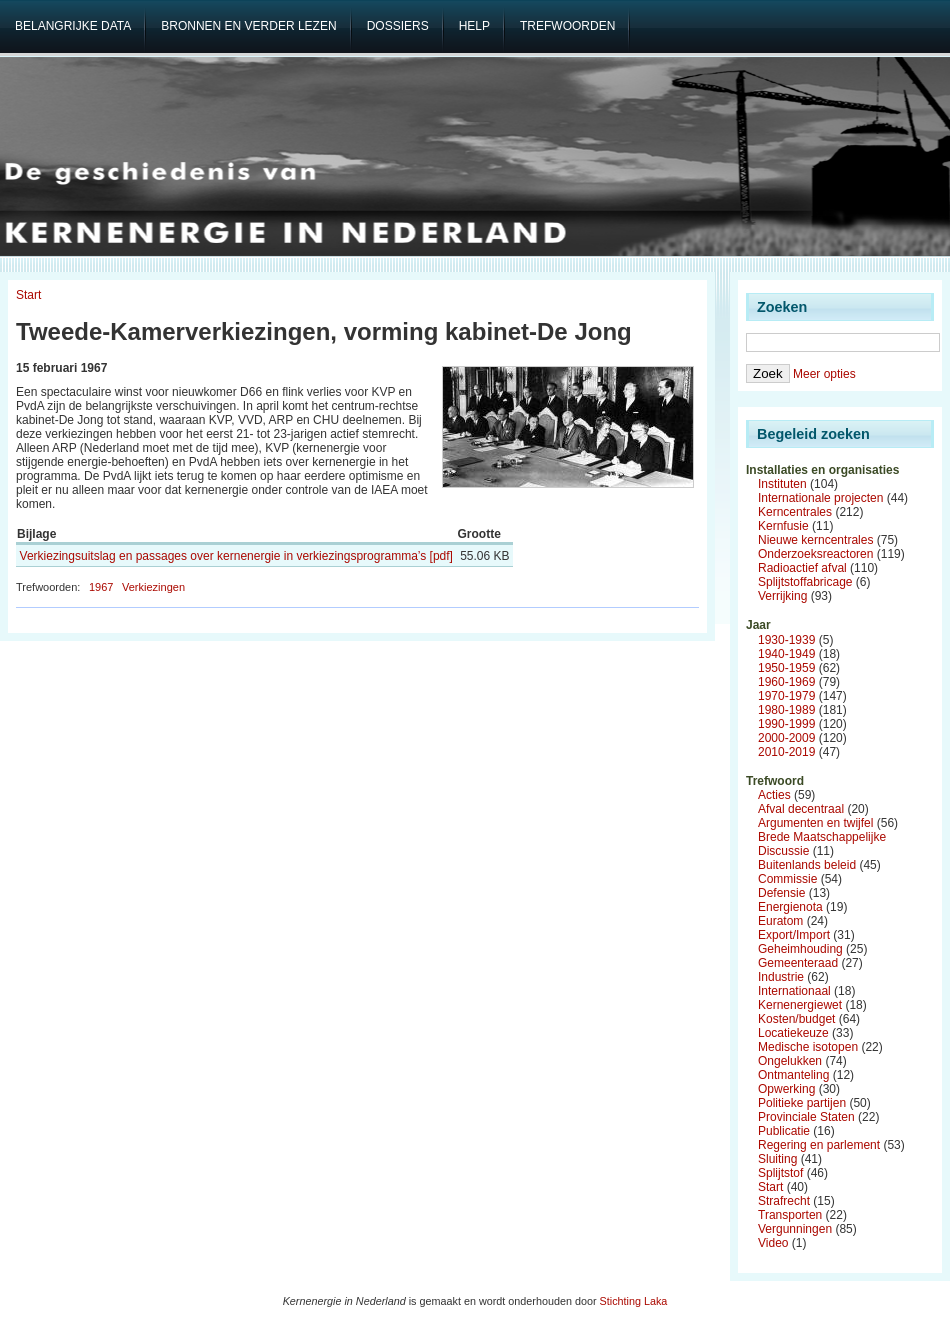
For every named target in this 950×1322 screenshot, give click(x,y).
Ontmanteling (793, 1075)
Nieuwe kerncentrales (815, 540)
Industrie (781, 977)
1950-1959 (786, 668)
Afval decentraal (801, 809)
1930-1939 (786, 640)
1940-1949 (786, 654)
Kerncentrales (795, 512)
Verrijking (782, 596)
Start (28, 295)
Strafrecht (784, 1201)
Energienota (790, 907)
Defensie (781, 893)
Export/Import (794, 935)
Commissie (787, 879)
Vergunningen (795, 1229)
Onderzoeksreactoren (815, 554)
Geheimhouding (800, 949)
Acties (774, 795)
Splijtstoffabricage (805, 582)
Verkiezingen (153, 587)
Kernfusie (783, 526)
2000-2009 (786, 738)
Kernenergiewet (800, 1005)
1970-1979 (786, 696)
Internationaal (794, 991)
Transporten (790, 1215)
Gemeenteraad (798, 963)
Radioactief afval (802, 568)
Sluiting (777, 1159)
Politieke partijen (802, 1103)
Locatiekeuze (793, 1033)
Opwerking (786, 1089)
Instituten (782, 484)
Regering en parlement (819, 1145)
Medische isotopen (808, 1047)
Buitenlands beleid (807, 865)
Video (773, 1243)
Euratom (780, 921)
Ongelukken (790, 1061)
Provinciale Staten (806, 1117)
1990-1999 (786, 724)
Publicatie (784, 1131)
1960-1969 (786, 682)
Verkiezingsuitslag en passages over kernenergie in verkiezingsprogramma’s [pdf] (236, 556)
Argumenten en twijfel (815, 823)
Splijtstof (780, 1173)
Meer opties (824, 374)
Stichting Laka (634, 1301)
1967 (101, 587)
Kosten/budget (796, 1019)
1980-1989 (786, 710)
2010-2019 (786, 752)
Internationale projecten (820, 498)
